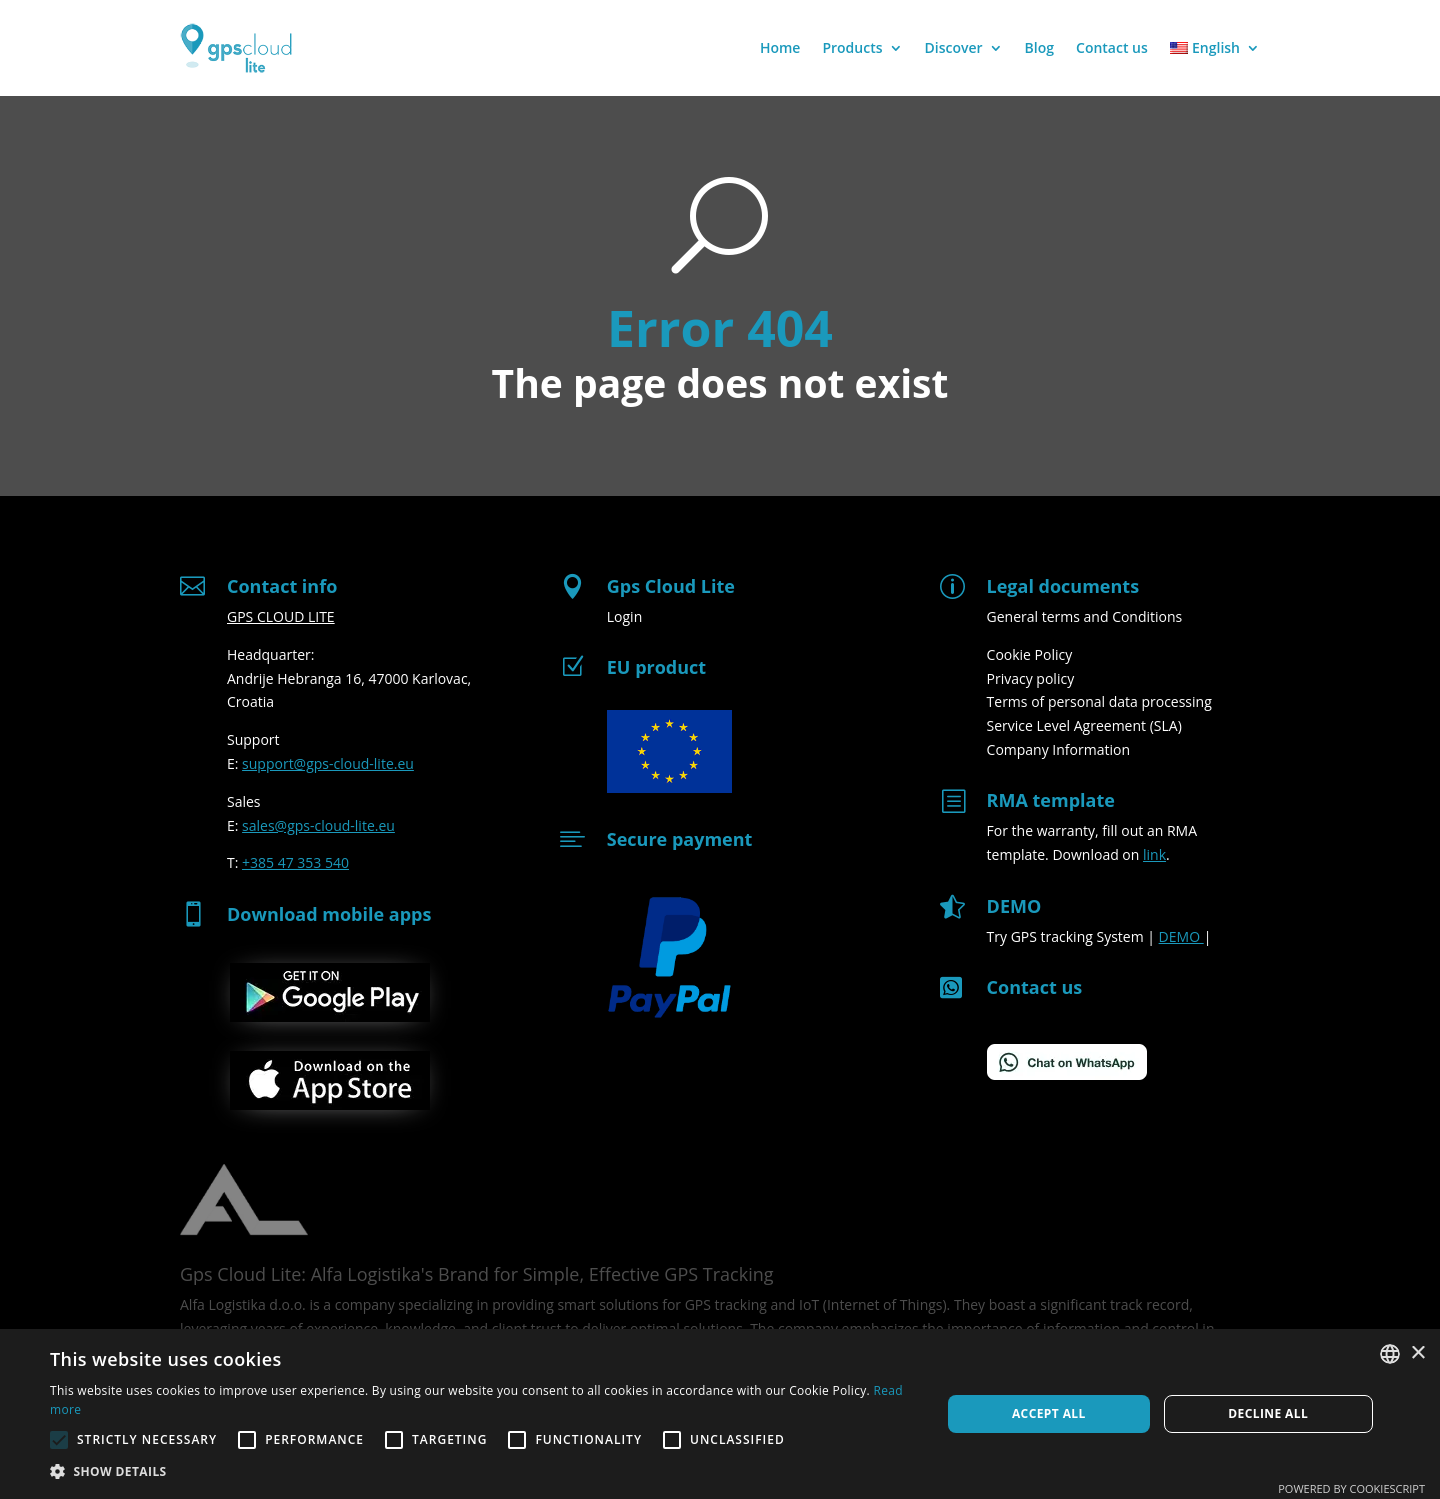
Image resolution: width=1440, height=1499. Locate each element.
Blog (1039, 47)
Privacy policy (1031, 678)
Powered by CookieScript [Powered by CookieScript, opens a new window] (1351, 1488)
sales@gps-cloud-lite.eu (318, 825)
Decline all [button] (1268, 1413)
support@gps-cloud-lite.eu (328, 763)
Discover (954, 47)
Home (780, 47)
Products (852, 47)
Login (624, 616)
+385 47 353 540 (295, 862)
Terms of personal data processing (1099, 701)
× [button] (1417, 1353)
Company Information (1058, 749)
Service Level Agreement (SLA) (1084, 725)
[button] (482, 1472)
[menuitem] (1215, 48)
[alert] (720, 1414)
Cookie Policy (1030, 654)
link (1154, 854)
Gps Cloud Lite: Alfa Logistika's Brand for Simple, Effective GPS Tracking (477, 1274)
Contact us (1112, 47)
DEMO (1181, 936)
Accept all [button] (1049, 1413)
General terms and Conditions (1085, 616)
